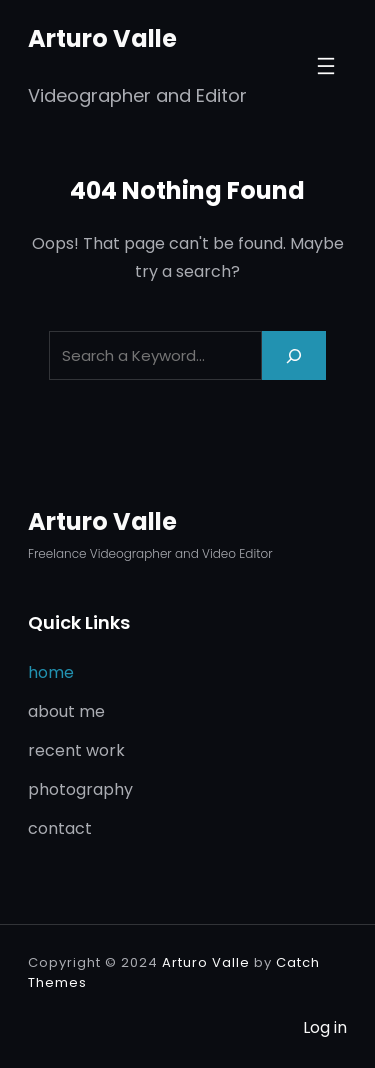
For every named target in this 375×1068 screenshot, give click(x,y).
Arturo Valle (102, 38)
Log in (325, 1027)
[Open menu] (326, 66)
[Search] (294, 355)
